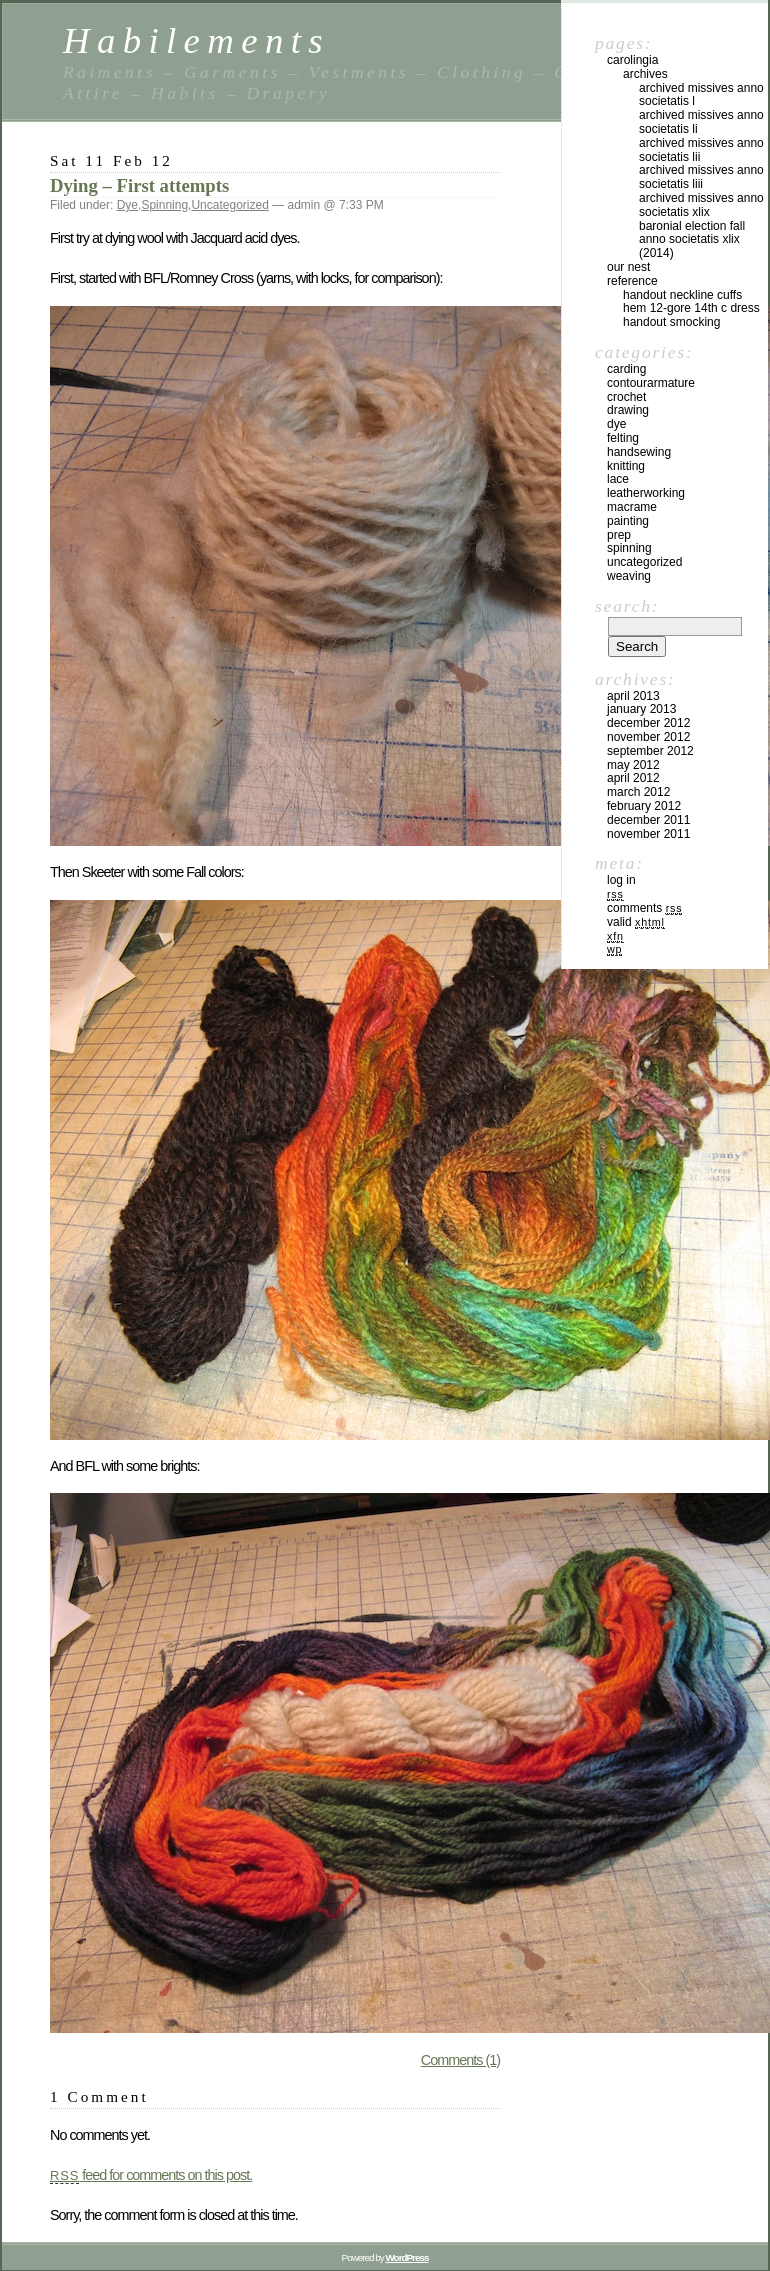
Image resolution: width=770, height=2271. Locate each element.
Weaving (629, 576)
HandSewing (639, 452)
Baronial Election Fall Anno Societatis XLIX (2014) (692, 240)
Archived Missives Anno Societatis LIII (701, 177)
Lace (618, 479)
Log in (621, 880)
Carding (626, 369)
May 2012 (633, 765)
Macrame (632, 507)
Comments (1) (460, 2060)
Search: (627, 606)
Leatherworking (646, 493)
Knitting (626, 466)
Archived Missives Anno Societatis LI (701, 122)
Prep (619, 535)
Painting (628, 521)
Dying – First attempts (139, 185)
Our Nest (628, 267)
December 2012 (648, 723)
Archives (645, 74)
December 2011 (648, 820)
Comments (644, 908)
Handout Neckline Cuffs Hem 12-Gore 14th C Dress (691, 302)
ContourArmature (651, 383)
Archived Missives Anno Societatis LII (701, 150)
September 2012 (650, 751)
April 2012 (633, 778)
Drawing (628, 410)
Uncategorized (229, 205)
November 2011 (648, 834)
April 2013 (633, 696)
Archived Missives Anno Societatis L (701, 95)
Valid (636, 922)
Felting (623, 438)
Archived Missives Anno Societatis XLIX (701, 205)
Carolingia (632, 60)
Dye (127, 205)
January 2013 (641, 709)
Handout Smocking (671, 322)
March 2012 (638, 792)
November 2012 (648, 737)
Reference (632, 281)
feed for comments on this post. (151, 2175)
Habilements (196, 40)
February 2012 (644, 806)
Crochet (626, 397)
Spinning (164, 205)
